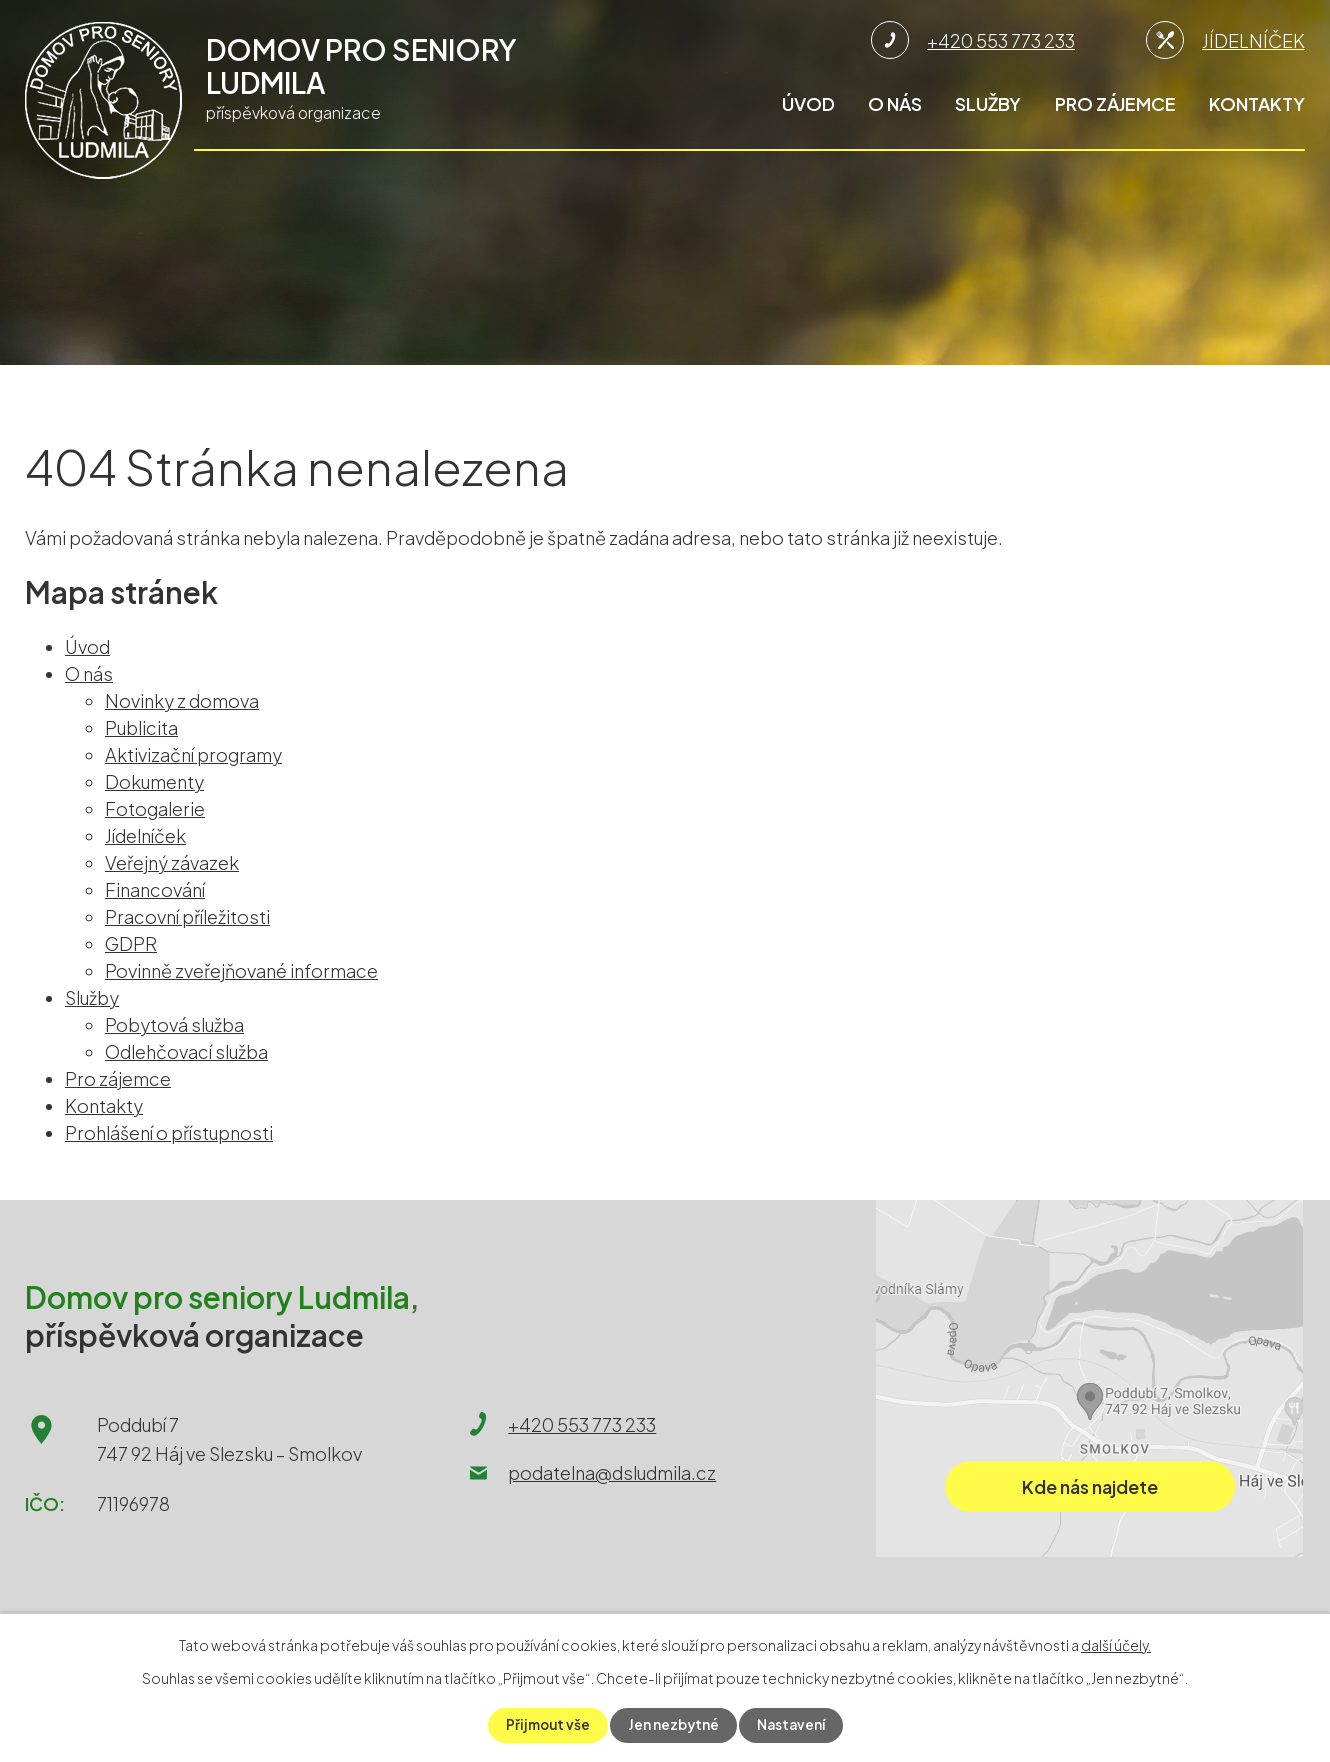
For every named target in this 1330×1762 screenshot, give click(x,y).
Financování (155, 889)
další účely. (1116, 1645)
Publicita (141, 727)
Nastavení (793, 1725)
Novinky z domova (182, 700)
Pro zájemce (1115, 103)
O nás (895, 103)
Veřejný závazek (172, 862)
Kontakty (1257, 103)
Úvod (808, 103)
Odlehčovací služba (186, 1051)
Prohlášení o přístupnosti (169, 1132)
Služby (988, 103)
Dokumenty (154, 781)
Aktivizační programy (193, 754)
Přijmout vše (545, 1725)
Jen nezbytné (673, 1725)
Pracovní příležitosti (187, 916)
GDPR (131, 943)
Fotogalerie (155, 808)
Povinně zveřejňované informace (241, 970)
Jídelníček (145, 835)
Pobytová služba (174, 1024)
